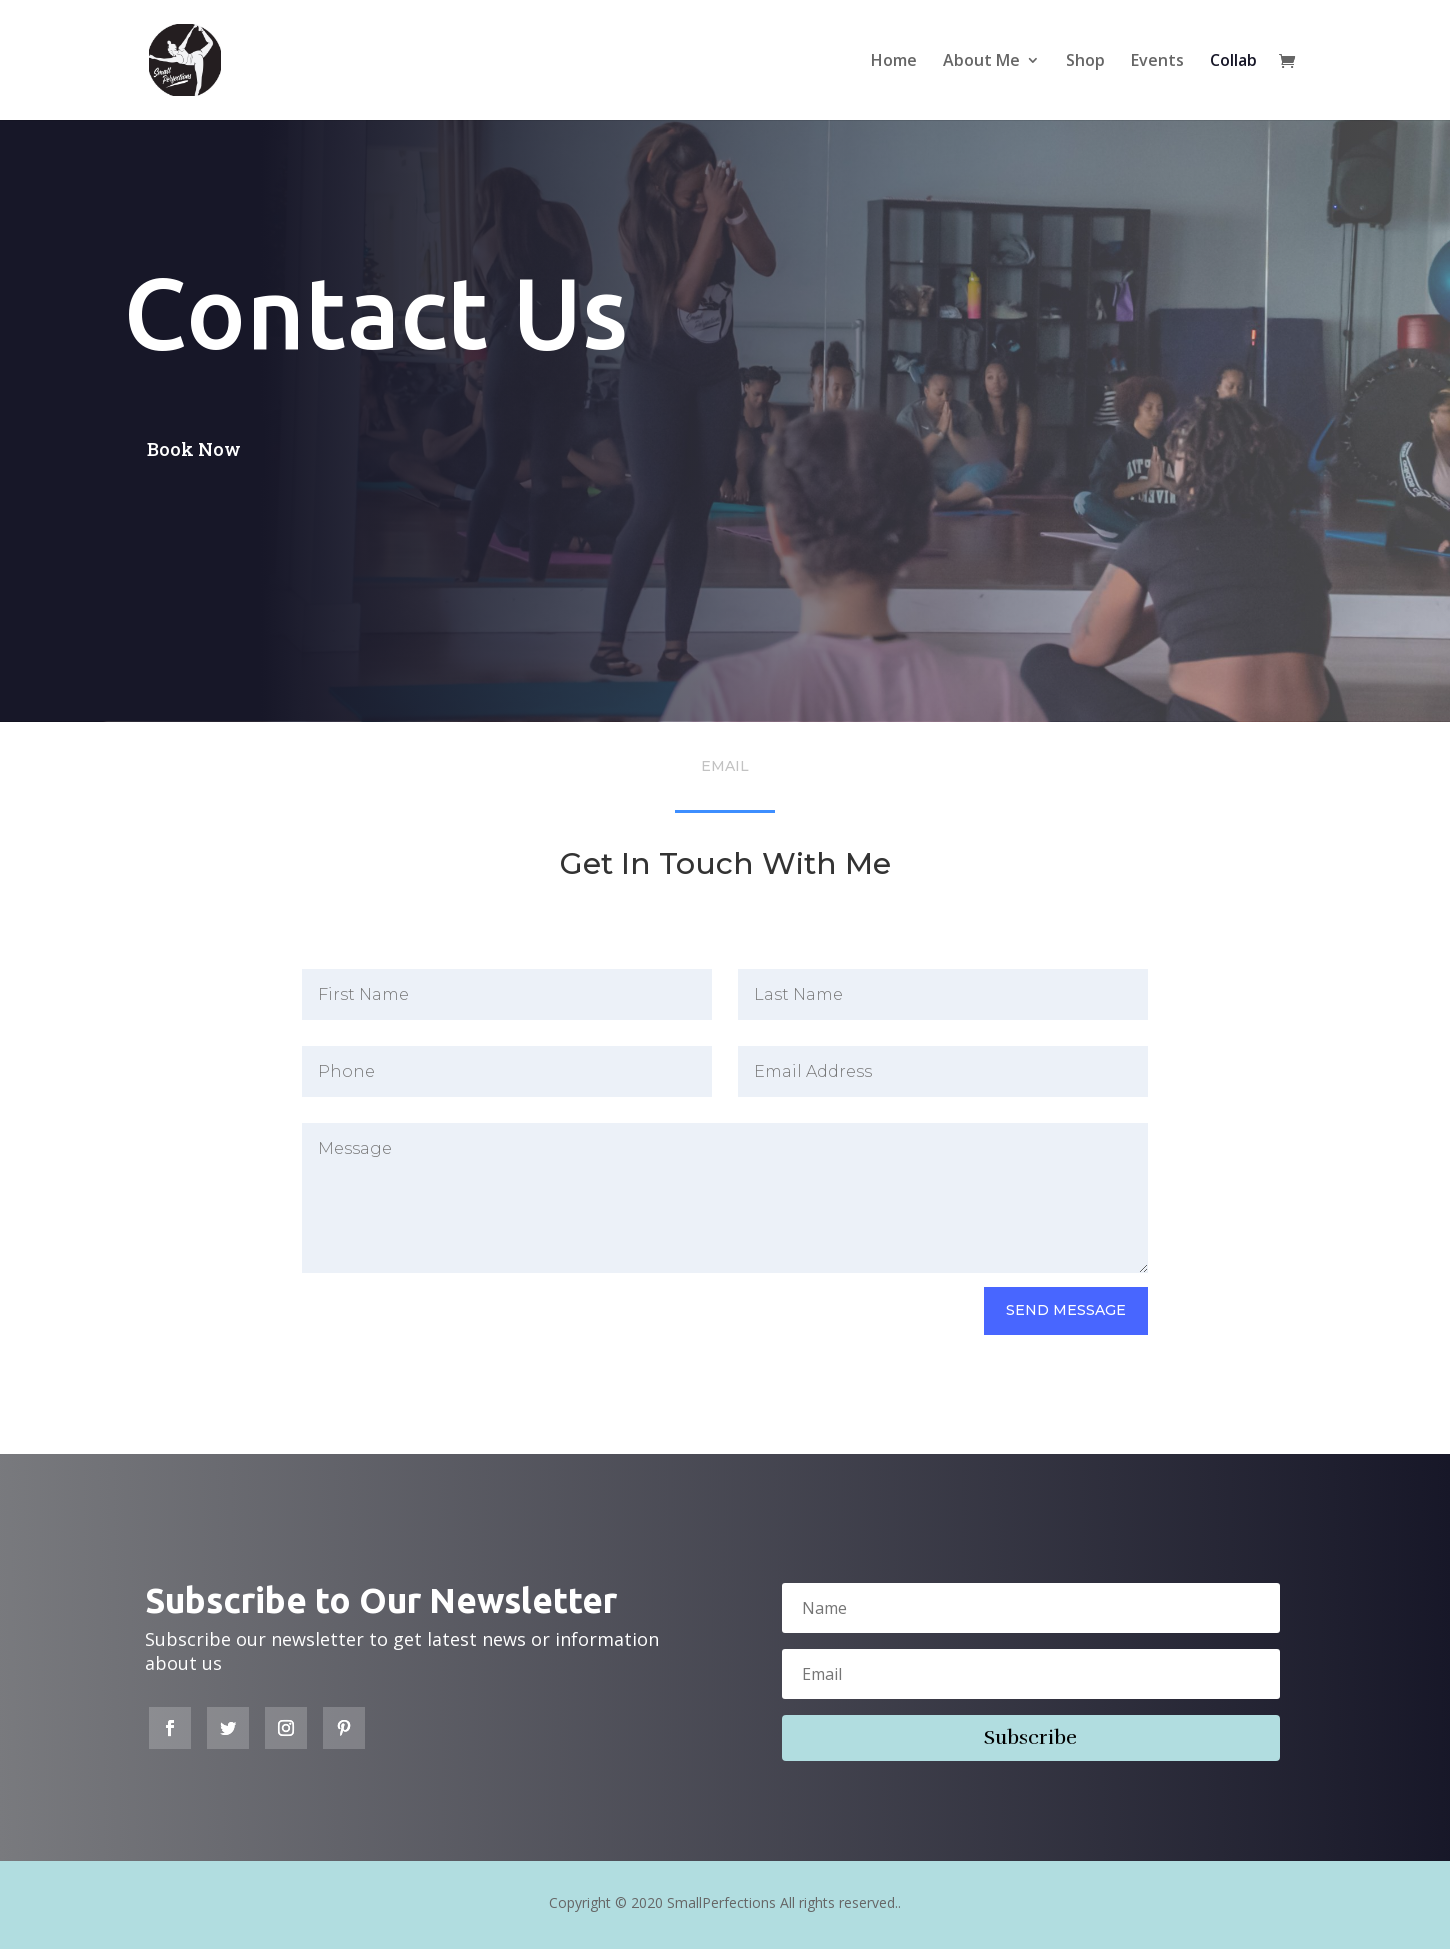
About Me (981, 62)
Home (894, 62)
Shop (1085, 62)
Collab (1233, 62)
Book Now (194, 449)
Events (1157, 62)
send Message (1066, 1310)
